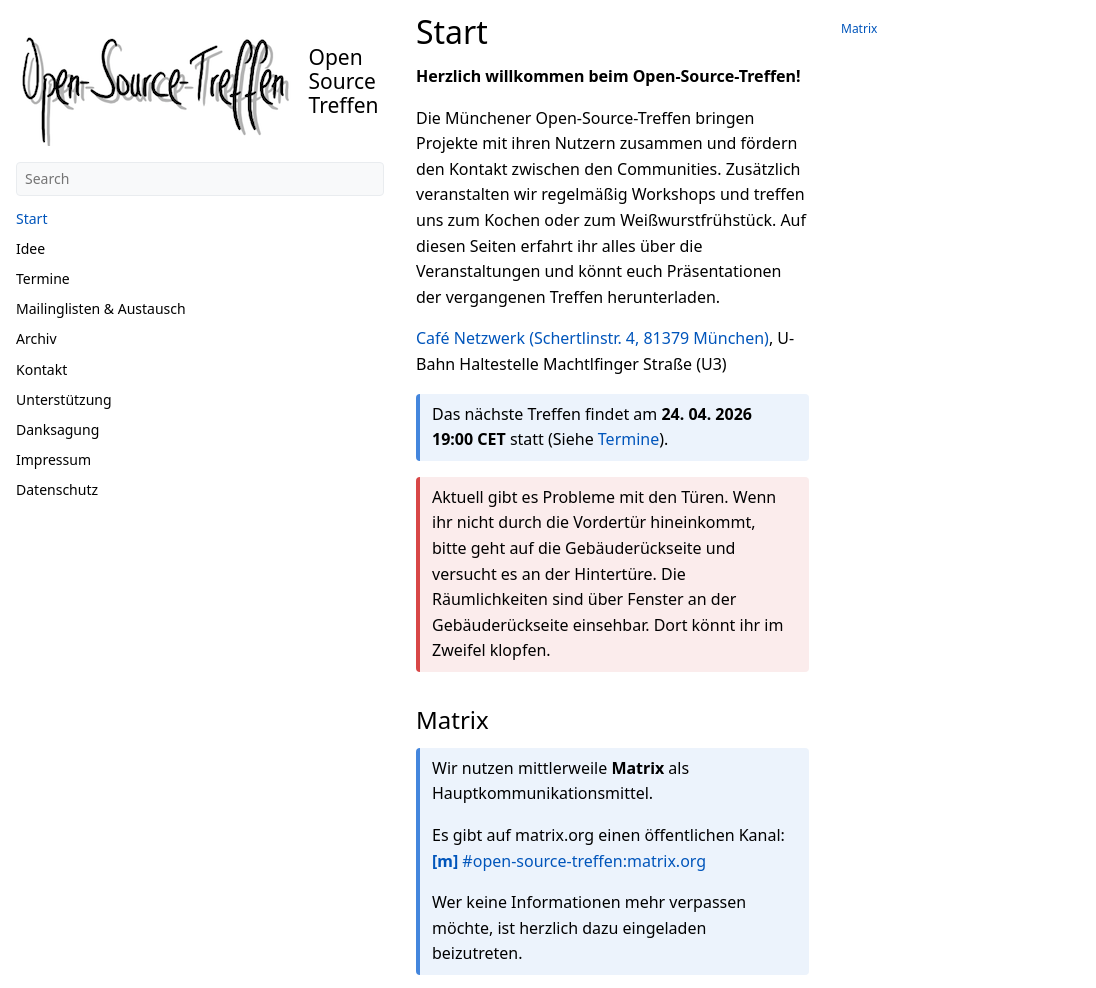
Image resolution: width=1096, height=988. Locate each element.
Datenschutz (57, 489)
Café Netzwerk (470, 338)
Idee (30, 248)
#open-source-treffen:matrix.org (569, 861)
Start (31, 218)
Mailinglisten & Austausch (101, 308)
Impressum (53, 459)
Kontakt (41, 369)
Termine (43, 278)
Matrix (859, 28)
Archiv (36, 338)
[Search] (200, 179)
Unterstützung (64, 399)
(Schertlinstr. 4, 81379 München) (649, 338)
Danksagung (57, 429)
